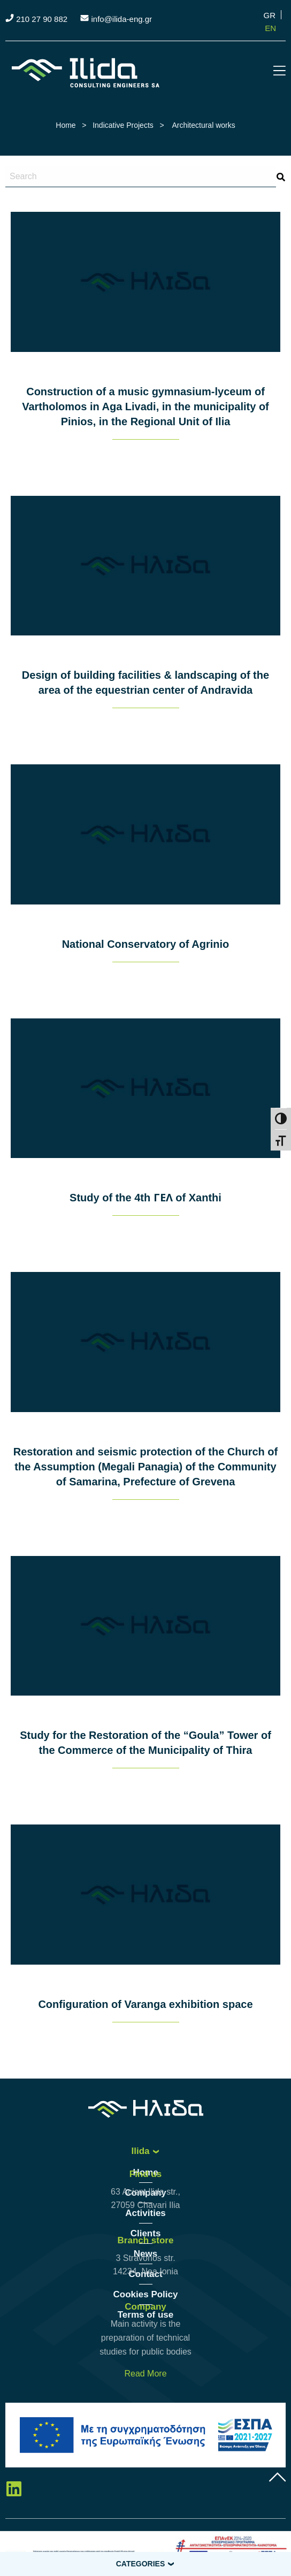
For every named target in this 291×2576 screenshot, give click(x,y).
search (281, 177)
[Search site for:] (140, 176)
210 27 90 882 (41, 19)
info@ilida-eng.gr (121, 19)
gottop (277, 2477)
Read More (145, 2373)
